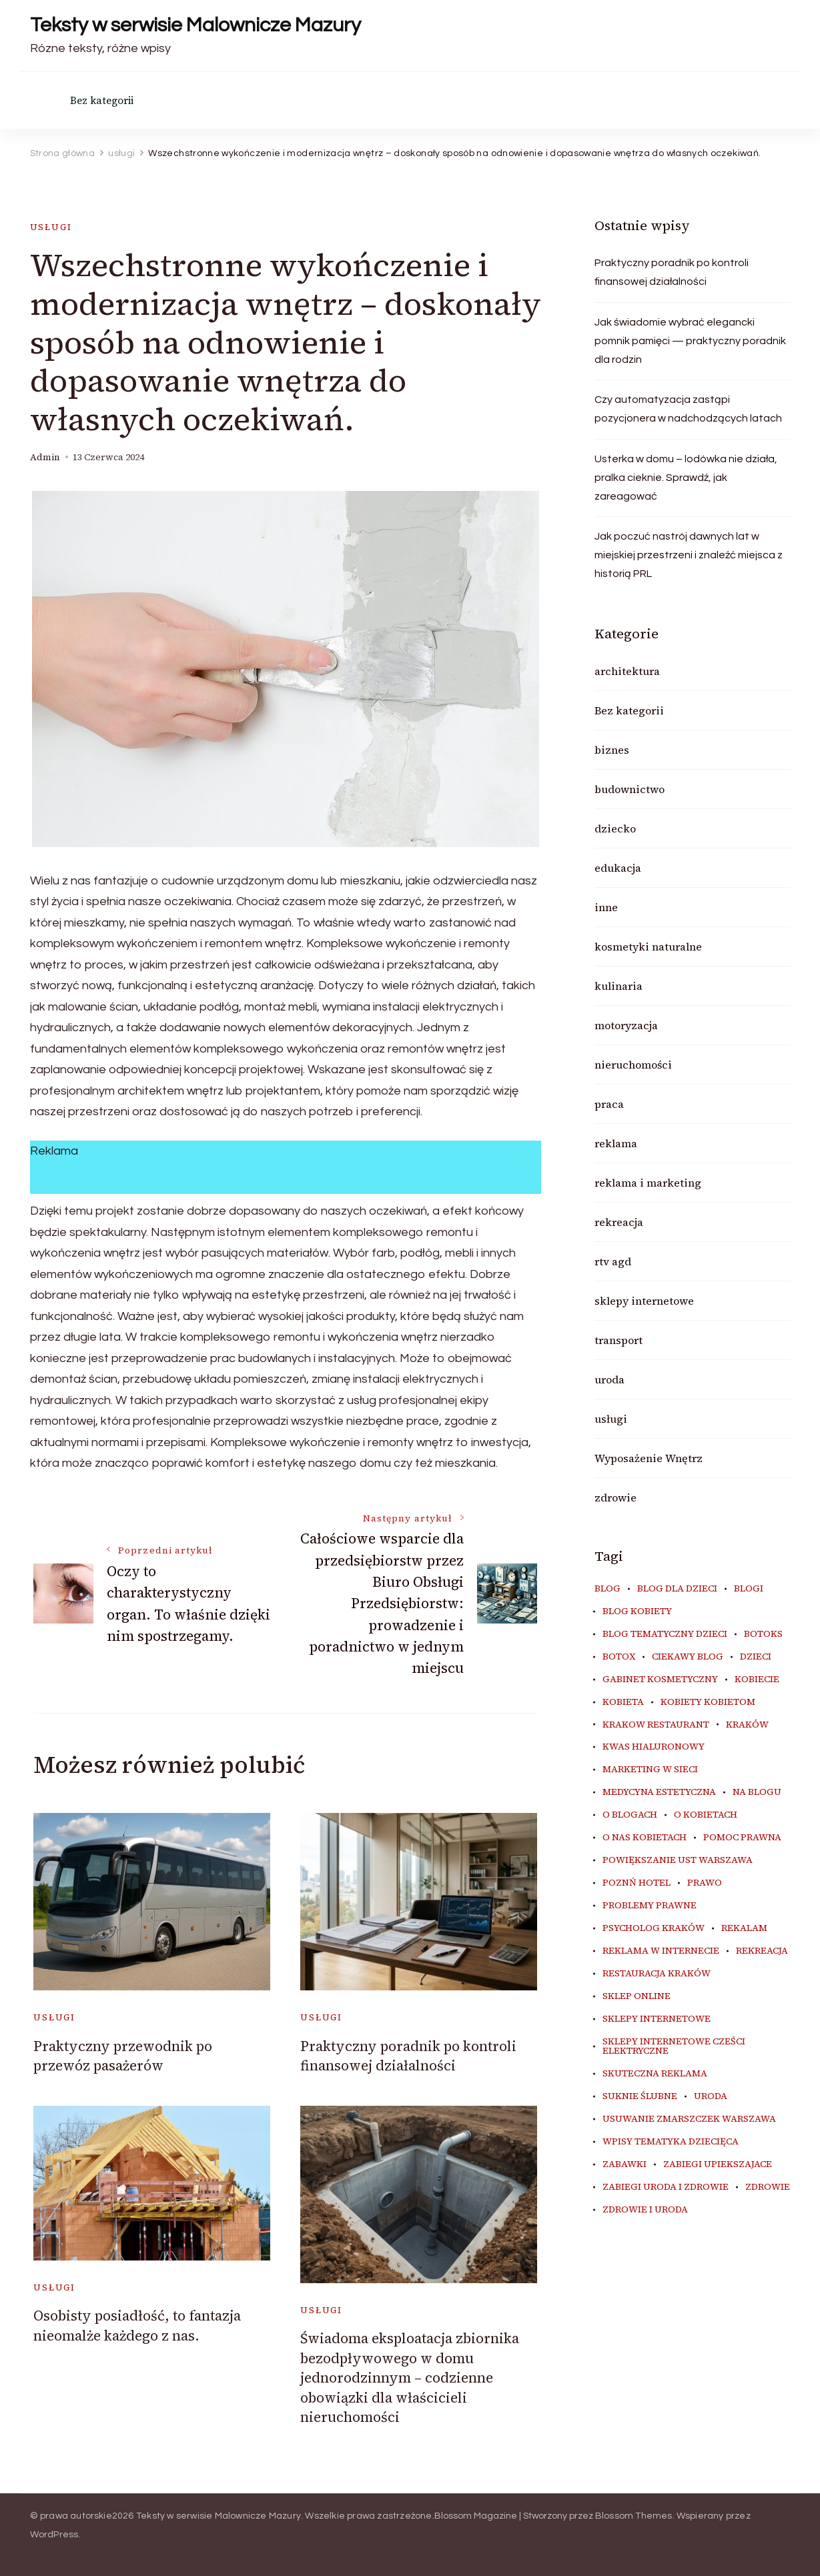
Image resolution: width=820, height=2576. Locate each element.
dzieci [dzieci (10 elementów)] (755, 1657)
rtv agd (612, 1261)
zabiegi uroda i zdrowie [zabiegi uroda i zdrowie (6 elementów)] (665, 2187)
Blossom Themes (634, 2516)
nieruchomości (633, 1064)
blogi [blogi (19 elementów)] (748, 1588)
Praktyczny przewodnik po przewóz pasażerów (122, 2055)
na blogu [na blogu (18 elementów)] (757, 1792)
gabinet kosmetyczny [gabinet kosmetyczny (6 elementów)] (660, 1679)
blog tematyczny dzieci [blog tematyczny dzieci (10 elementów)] (664, 1634)
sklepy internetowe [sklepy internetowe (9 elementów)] (656, 2019)
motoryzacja (626, 1025)
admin (45, 457)
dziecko (615, 828)
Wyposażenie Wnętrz (648, 1458)
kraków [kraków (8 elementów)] (747, 1725)
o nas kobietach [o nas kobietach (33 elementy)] (644, 1837)
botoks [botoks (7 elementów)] (763, 1634)
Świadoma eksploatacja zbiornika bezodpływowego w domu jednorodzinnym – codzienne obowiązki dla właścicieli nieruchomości (409, 2378)
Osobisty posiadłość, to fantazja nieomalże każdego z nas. (137, 2325)
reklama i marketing (647, 1182)
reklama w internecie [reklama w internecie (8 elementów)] (660, 1951)
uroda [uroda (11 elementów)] (710, 2096)
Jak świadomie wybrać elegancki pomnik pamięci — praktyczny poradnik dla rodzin (690, 341)
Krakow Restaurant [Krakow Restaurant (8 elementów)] (655, 1725)
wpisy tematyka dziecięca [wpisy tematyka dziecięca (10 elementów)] (670, 2141)
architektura (627, 671)
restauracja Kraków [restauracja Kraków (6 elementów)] (656, 1973)
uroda (609, 1379)
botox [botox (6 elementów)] (618, 1657)
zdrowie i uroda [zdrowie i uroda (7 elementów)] (645, 2209)
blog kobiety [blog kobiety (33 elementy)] (637, 1611)
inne (606, 907)
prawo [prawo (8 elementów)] (704, 1883)
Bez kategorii (101, 100)
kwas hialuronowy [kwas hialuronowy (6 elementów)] (653, 1747)
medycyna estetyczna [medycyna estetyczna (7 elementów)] (659, 1792)
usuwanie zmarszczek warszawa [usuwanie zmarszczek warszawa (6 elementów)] (689, 2119)
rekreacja (618, 1222)
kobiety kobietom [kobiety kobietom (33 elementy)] (708, 1702)
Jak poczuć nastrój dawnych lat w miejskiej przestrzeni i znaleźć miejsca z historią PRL (688, 555)
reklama (615, 1143)
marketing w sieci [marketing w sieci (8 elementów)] (650, 1769)
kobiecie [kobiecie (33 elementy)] (757, 1679)
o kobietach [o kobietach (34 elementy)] (705, 1815)
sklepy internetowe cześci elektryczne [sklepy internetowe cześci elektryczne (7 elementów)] (673, 2046)
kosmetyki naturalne (648, 946)
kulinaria (618, 986)
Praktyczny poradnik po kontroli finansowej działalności (408, 2055)
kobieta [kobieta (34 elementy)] (623, 1702)
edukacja (617, 867)
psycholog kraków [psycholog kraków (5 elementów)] (653, 1928)
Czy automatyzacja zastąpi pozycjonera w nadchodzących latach (688, 409)
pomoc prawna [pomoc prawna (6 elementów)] (742, 1837)
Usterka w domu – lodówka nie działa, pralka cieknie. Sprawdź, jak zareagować (685, 478)
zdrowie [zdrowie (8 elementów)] (767, 2187)
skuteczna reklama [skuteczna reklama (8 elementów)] (654, 2073)
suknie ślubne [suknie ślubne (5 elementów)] (639, 2096)
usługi (51, 227)
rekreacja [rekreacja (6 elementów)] (762, 1951)
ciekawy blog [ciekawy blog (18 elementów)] (687, 1657)
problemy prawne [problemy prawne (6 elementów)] (649, 1905)
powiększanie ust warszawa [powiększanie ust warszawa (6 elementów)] (677, 1860)
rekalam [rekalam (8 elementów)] (744, 1928)
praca (609, 1104)
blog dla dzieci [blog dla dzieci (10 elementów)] (677, 1588)
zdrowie (615, 1497)
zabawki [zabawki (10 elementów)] (624, 2164)
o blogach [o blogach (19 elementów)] (629, 1815)
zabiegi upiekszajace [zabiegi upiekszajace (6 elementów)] (717, 2164)
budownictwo (629, 789)
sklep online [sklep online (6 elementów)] (636, 1996)
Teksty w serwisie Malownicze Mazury (195, 25)
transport (618, 1340)
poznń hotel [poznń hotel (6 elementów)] (636, 1883)
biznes (611, 749)
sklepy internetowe (644, 1300)
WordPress (54, 2534)
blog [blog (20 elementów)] (607, 1588)
